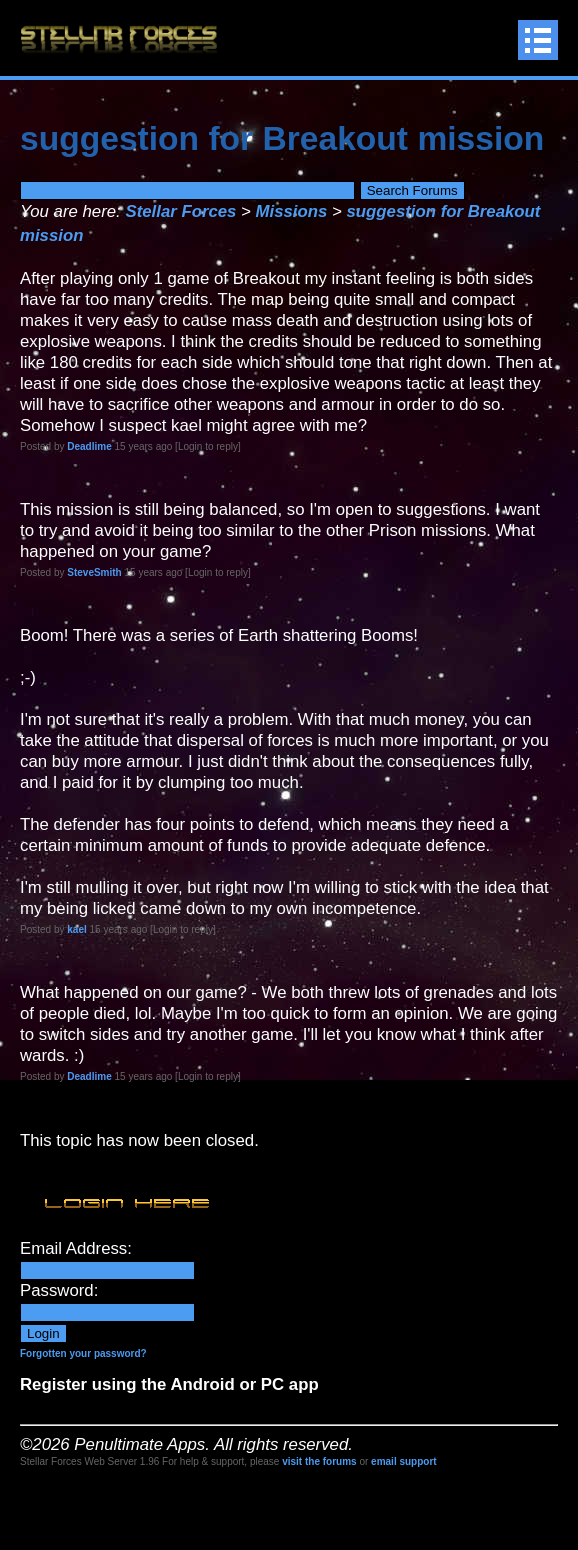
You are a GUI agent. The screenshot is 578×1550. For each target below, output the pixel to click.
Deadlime (89, 446)
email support (404, 1461)
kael (76, 929)
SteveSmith (94, 572)
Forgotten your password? (83, 1353)
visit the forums (319, 1461)
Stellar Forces (180, 211)
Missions (292, 211)
